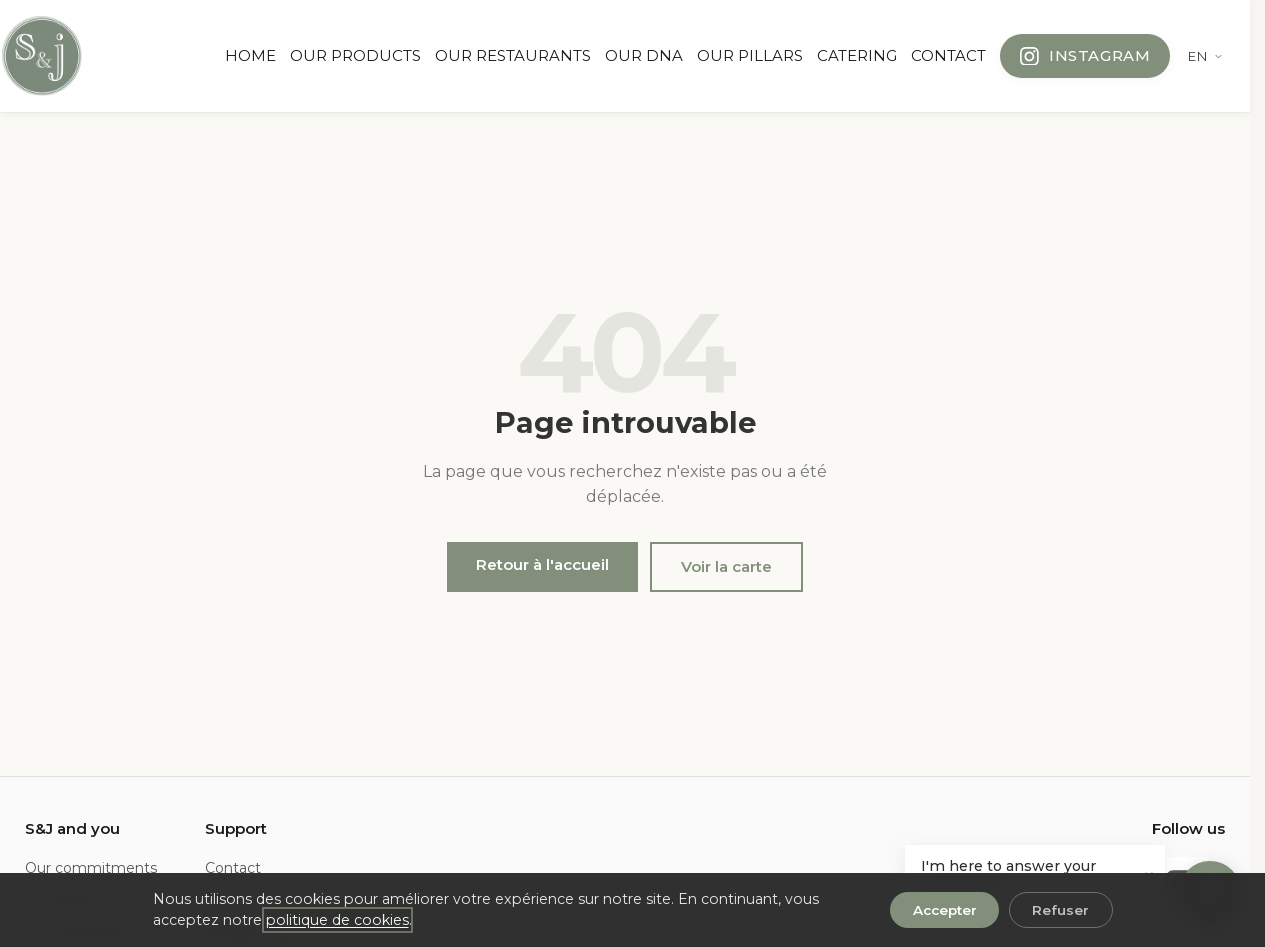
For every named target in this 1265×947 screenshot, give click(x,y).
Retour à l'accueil (542, 564)
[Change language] (1206, 56)
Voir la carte (726, 566)
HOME (250, 55)
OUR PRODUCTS (355, 55)
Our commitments (91, 868)
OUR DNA (644, 55)
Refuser (1060, 910)
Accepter (945, 910)
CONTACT (948, 55)
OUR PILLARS (750, 55)
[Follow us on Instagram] (1085, 56)
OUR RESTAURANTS (513, 55)
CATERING (857, 55)
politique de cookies (337, 920)
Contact (233, 868)
